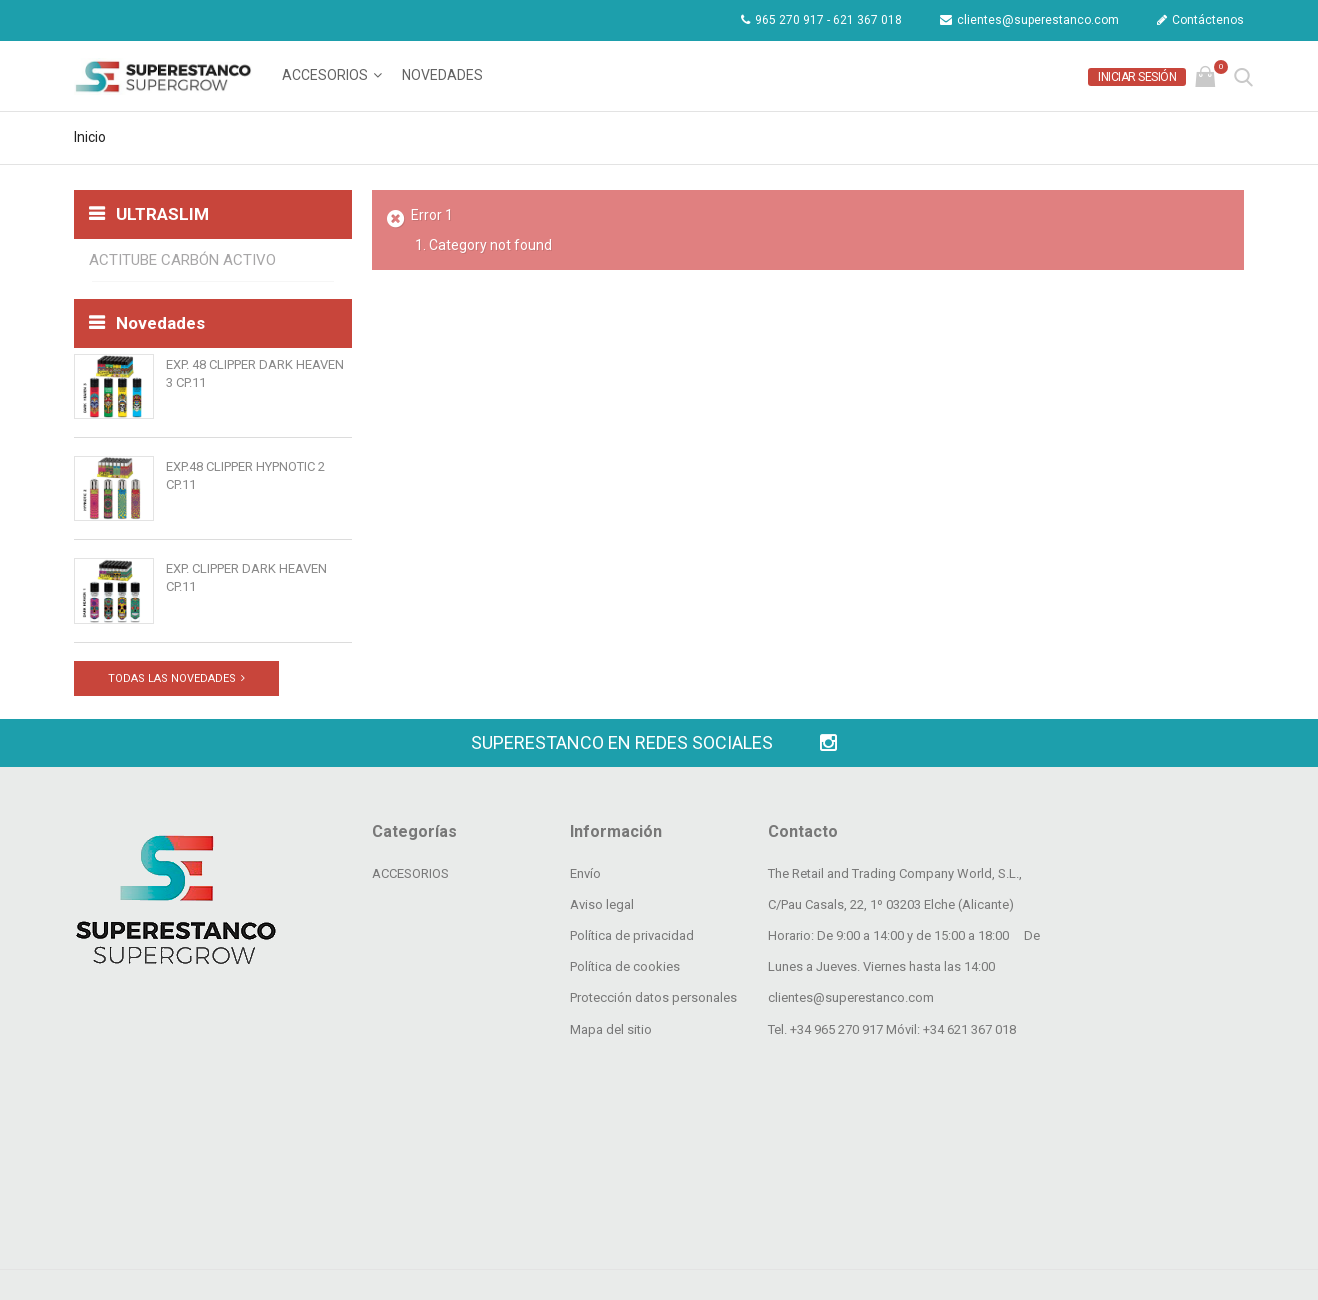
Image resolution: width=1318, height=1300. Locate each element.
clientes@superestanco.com (1029, 20)
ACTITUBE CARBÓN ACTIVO (182, 260)
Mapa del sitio (611, 1177)
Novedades (442, 75)
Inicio (90, 137)
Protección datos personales (653, 1146)
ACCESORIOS (325, 75)
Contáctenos (1200, 20)
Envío (585, 1021)
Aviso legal (602, 1052)
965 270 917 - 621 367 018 (821, 20)
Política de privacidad (632, 1083)
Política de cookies (625, 1114)
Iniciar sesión (1137, 77)
